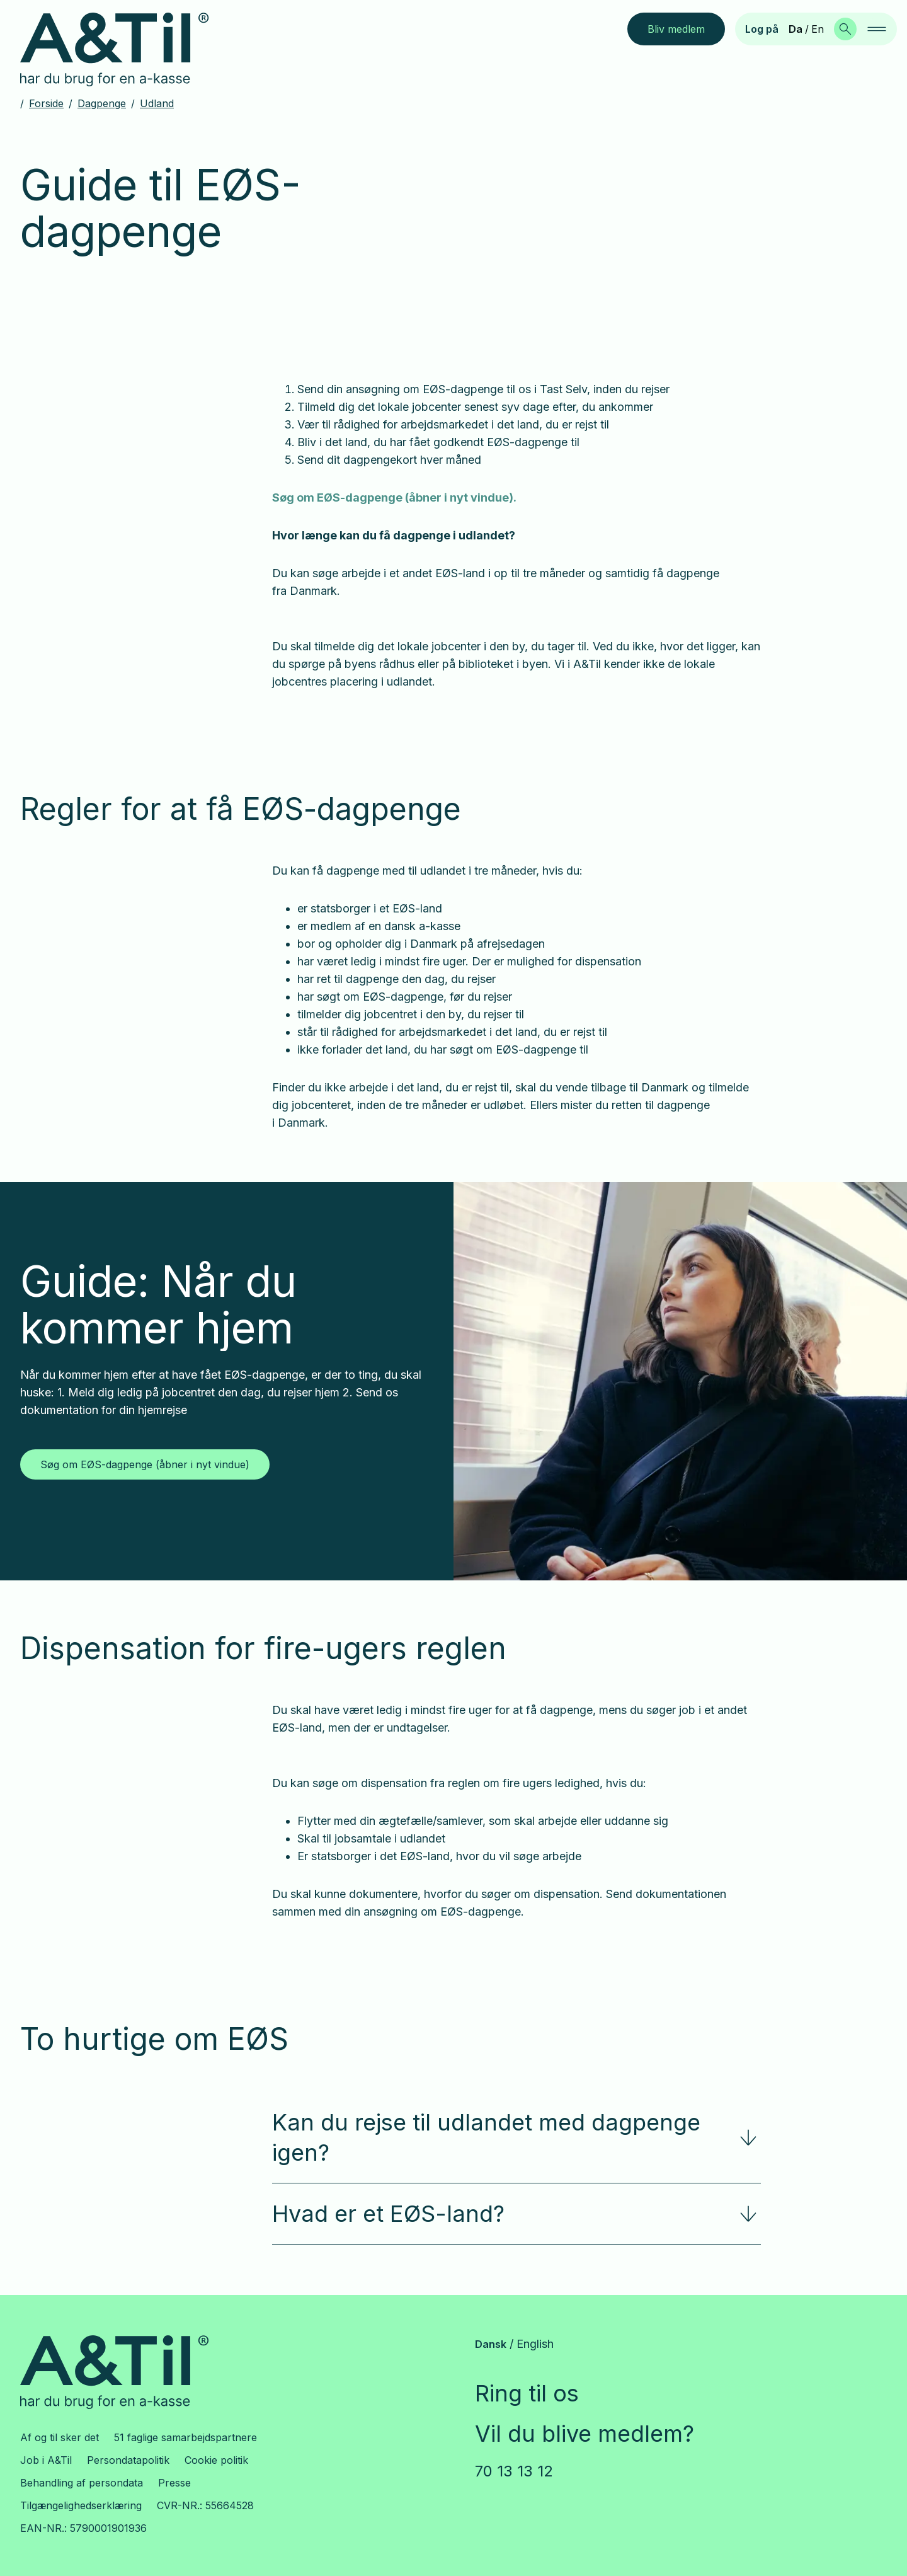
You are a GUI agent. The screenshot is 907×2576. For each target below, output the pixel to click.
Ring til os (527, 2393)
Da (795, 29)
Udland (157, 103)
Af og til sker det (59, 2437)
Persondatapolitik (128, 2460)
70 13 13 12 (514, 2471)
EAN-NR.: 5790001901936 (83, 2528)
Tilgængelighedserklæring (81, 2505)
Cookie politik (216, 2460)
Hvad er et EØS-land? (516, 2214)
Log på (762, 29)
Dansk (490, 2344)
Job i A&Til (46, 2460)
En (817, 29)
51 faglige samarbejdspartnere (185, 2437)
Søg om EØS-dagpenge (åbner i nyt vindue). (394, 497)
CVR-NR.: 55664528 (205, 2505)
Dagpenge (101, 103)
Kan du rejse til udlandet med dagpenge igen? (516, 2137)
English (535, 2343)
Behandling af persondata (81, 2482)
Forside (46, 103)
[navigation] (877, 29)
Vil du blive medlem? (584, 2433)
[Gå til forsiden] (124, 50)
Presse (174, 2482)
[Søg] (845, 29)
